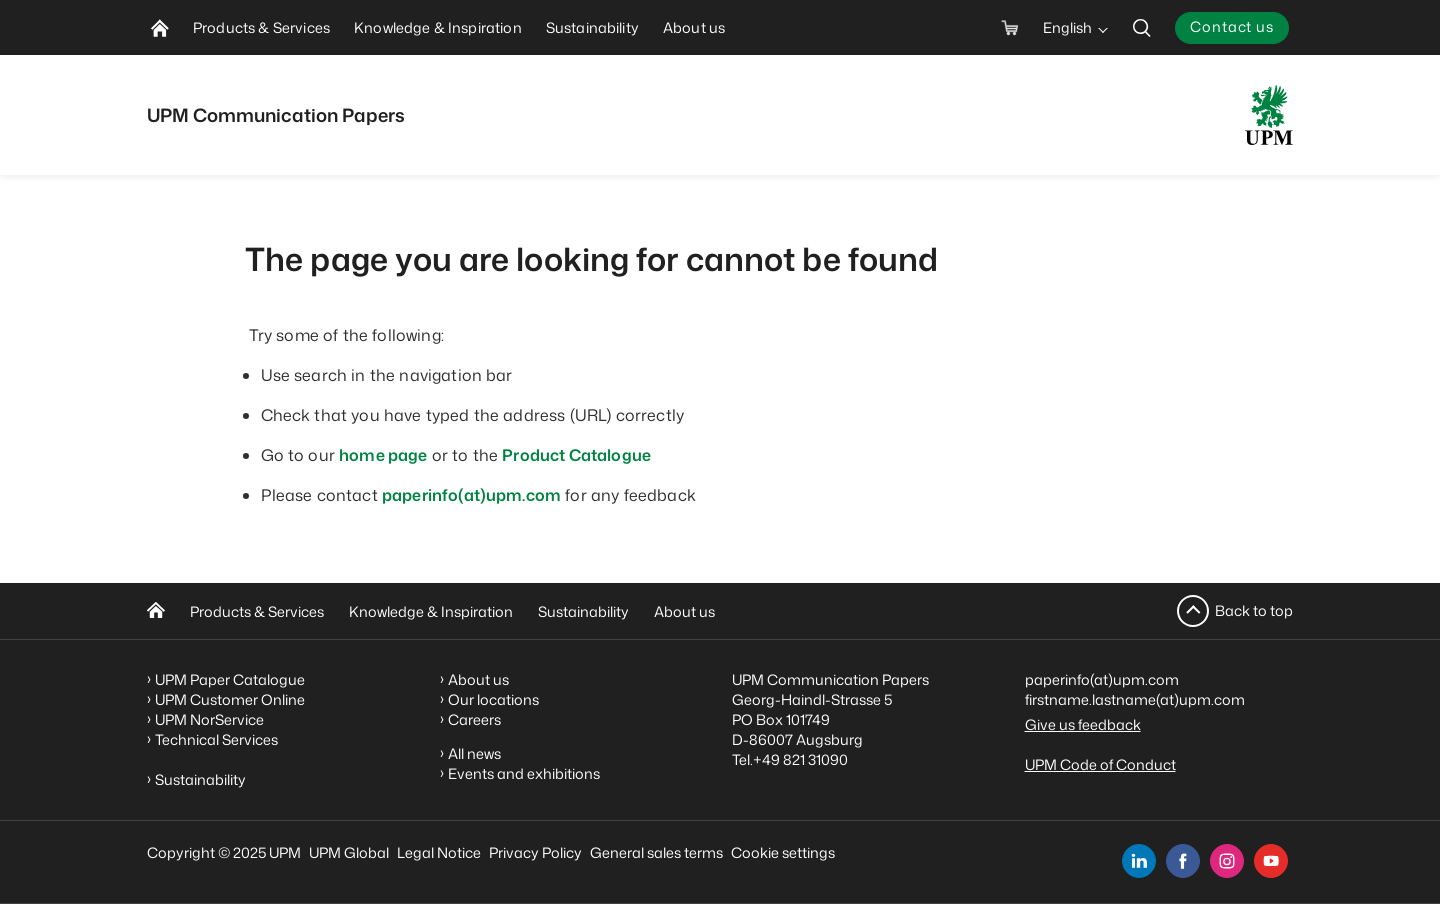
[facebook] (1183, 861)
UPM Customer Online (230, 699)
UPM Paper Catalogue (230, 679)
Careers (474, 719)
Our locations (493, 699)
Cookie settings (783, 852)
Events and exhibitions (524, 773)
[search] (1142, 27)
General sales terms (656, 852)
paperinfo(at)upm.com (471, 495)
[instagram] (1227, 861)
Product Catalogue (576, 455)
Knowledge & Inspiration (431, 611)
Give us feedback (1083, 724)
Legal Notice (439, 852)
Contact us (1232, 26)
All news (474, 753)
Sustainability (583, 611)
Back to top (1254, 610)
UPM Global (349, 852)
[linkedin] (1139, 861)
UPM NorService (209, 719)
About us (684, 611)
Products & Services (257, 611)
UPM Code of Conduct (1100, 764)
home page (383, 455)
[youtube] (1271, 861)
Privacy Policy (535, 852)
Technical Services (216, 739)
